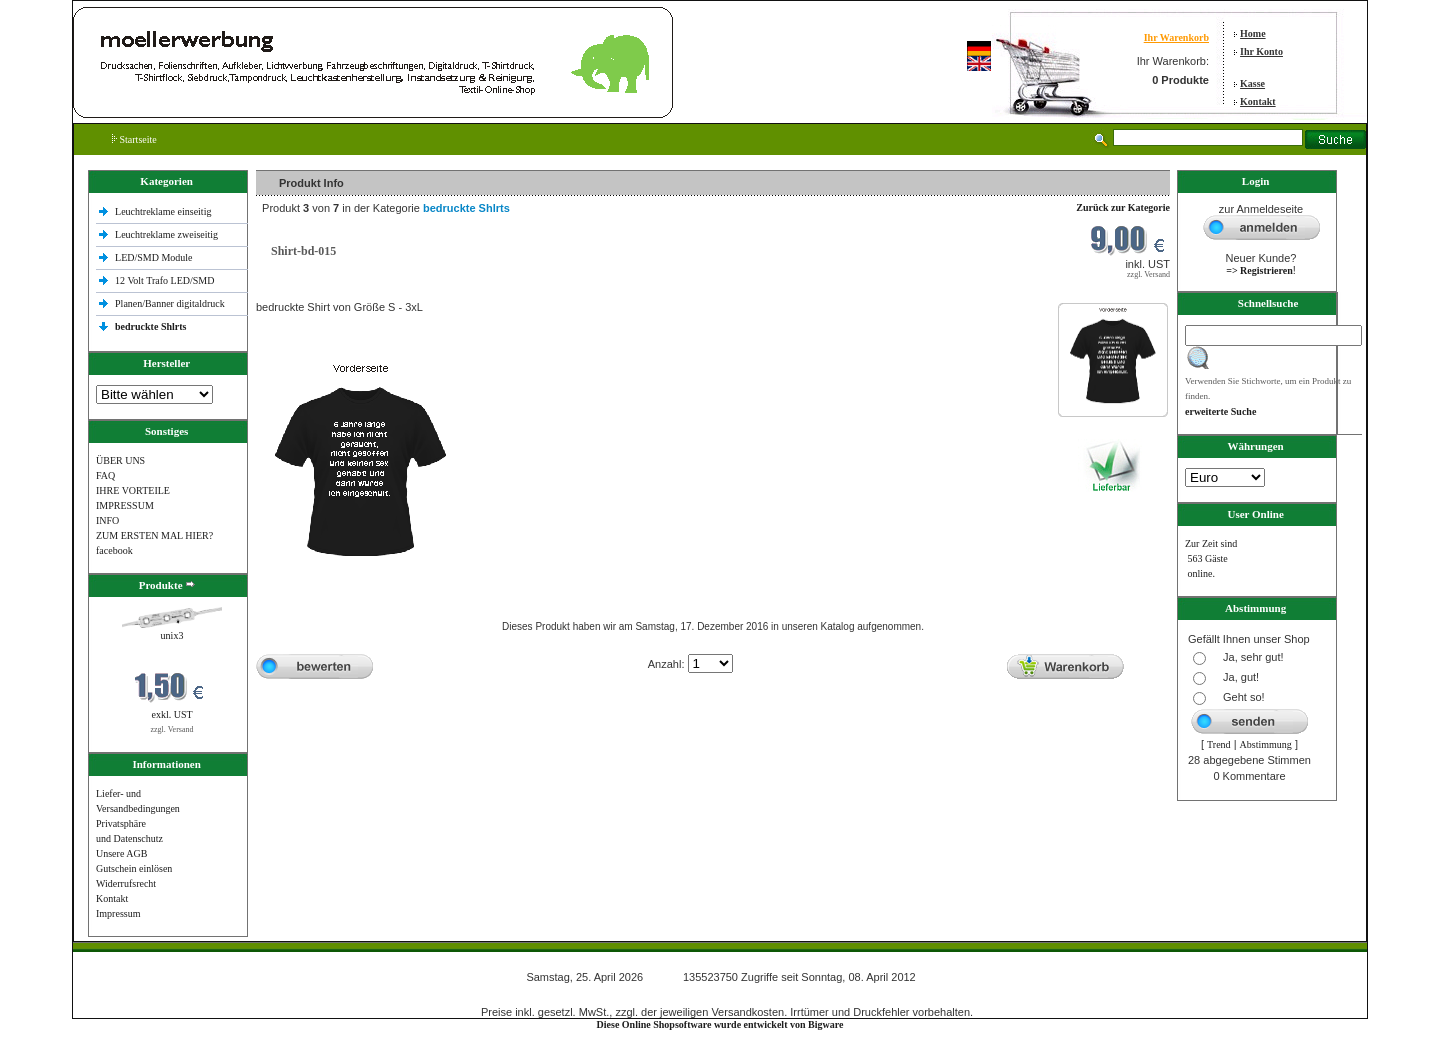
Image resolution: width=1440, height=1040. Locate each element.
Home (1253, 33)
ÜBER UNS (120, 460)
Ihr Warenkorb (1176, 37)
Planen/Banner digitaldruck (170, 303)
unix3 (172, 635)
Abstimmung (1266, 744)
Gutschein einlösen (134, 868)
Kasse (1252, 83)
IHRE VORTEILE (133, 490)
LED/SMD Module (154, 257)
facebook (114, 550)
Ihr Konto (1261, 51)
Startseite (134, 139)
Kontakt (1258, 101)
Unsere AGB (121, 853)
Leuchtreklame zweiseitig (168, 234)
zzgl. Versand (172, 729)
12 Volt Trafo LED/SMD (164, 280)
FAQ (105, 475)
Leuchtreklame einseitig (164, 211)
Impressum (118, 913)
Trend (1219, 744)
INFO (107, 520)
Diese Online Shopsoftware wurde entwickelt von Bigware (720, 1024)
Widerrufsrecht (126, 883)
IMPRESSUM (125, 505)
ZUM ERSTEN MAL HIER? (154, 535)
